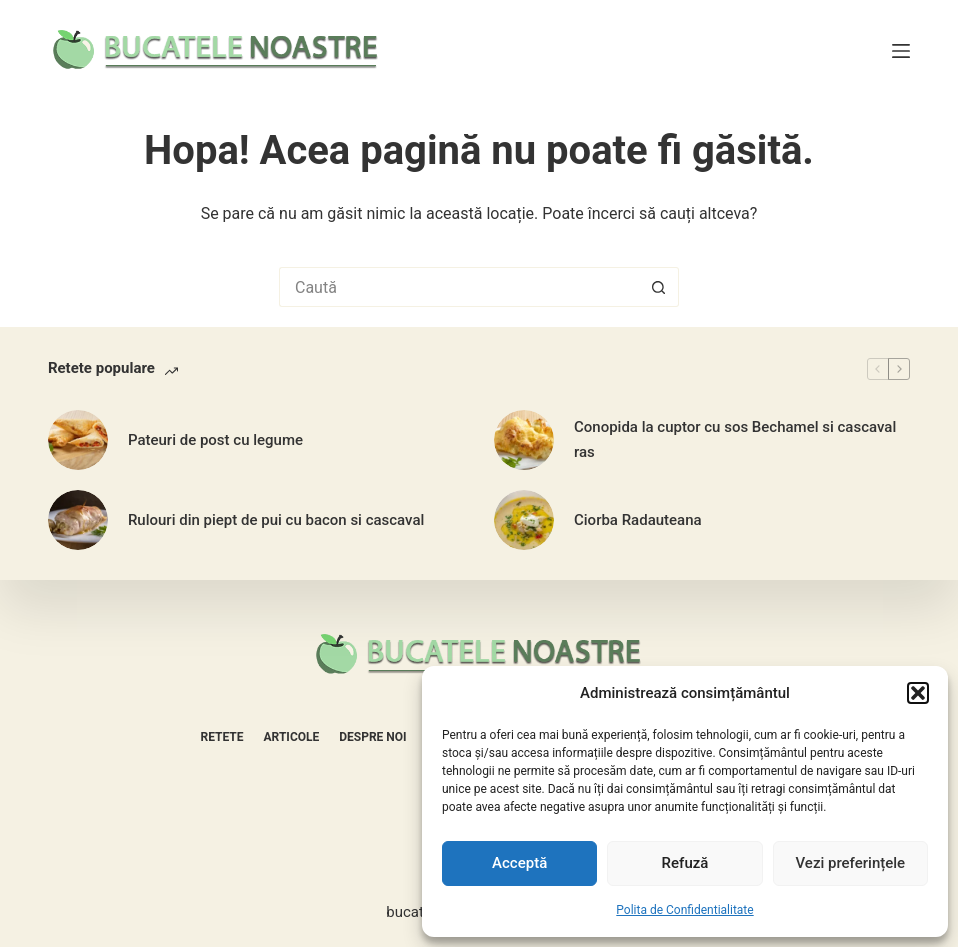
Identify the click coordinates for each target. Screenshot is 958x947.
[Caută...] (459, 287)
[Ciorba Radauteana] (524, 520)
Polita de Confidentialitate (684, 910)
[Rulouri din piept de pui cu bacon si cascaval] (78, 520)
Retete (221, 737)
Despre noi (372, 737)
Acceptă (519, 863)
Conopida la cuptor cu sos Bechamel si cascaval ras (735, 439)
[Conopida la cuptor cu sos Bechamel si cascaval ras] (524, 440)
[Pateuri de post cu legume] (78, 440)
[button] (918, 693)
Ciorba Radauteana (638, 520)
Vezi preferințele (851, 863)
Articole (292, 737)
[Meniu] (901, 51)
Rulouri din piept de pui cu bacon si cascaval (276, 520)
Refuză (685, 863)
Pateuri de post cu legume (215, 440)
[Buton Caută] (659, 287)
